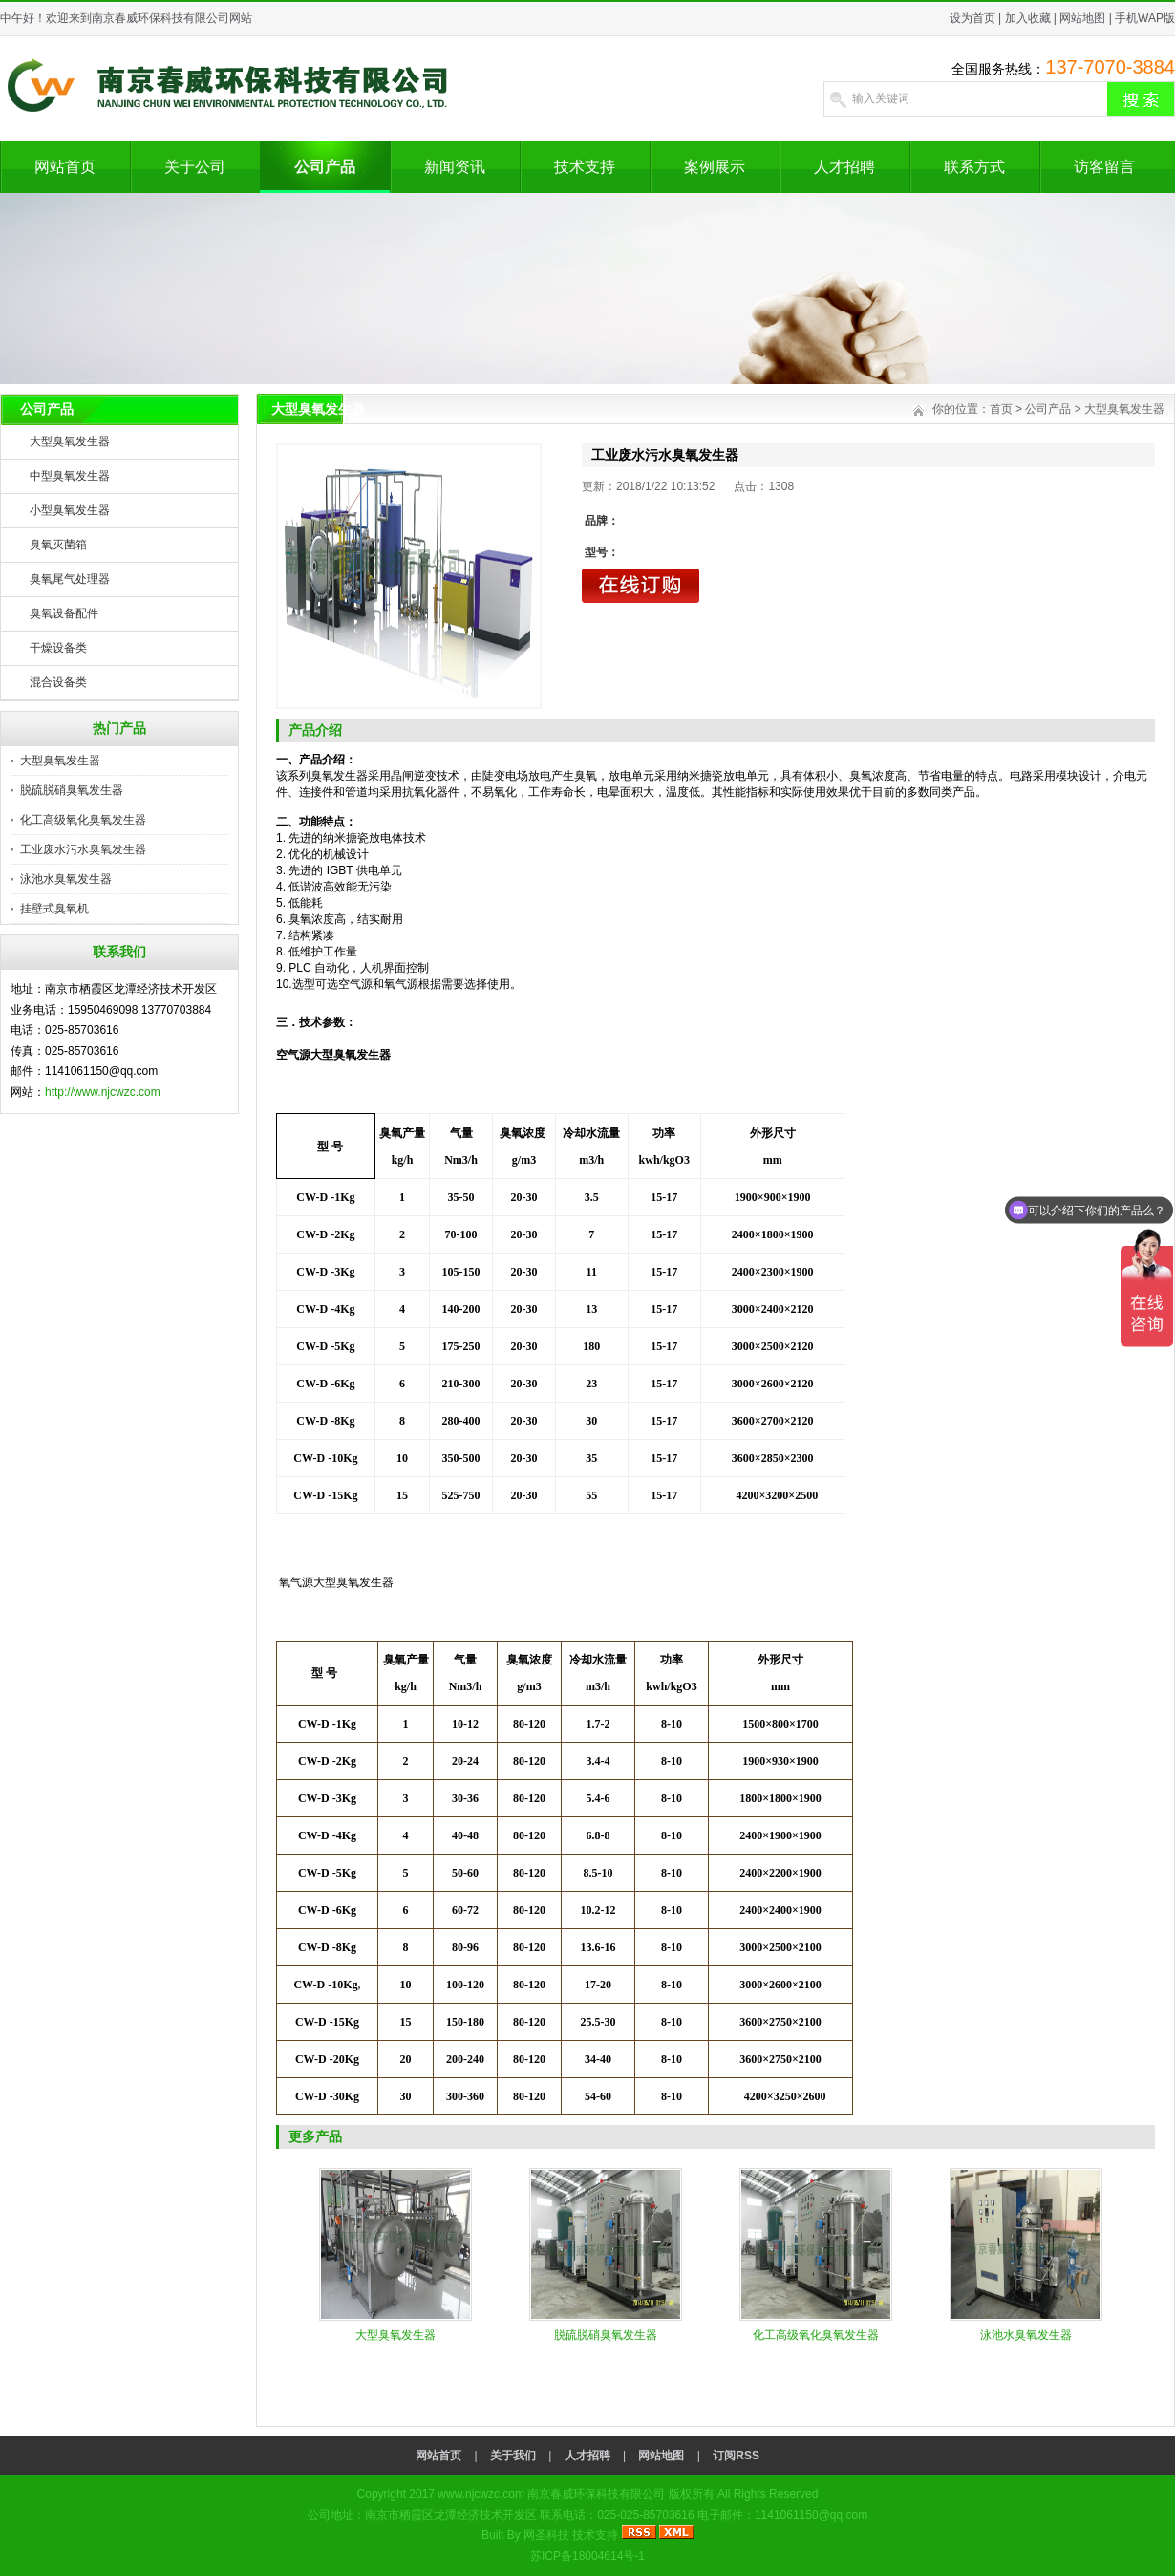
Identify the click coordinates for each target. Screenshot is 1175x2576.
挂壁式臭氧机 (54, 908)
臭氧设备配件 (64, 613)
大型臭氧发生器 (70, 441)
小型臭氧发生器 (70, 510)
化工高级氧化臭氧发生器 (83, 819)
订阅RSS (736, 2455)
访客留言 (1104, 167)
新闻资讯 (454, 167)
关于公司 (194, 167)
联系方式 (974, 167)
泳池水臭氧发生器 (66, 879)
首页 (1001, 409)
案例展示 (714, 167)
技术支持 (584, 167)
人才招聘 (844, 167)
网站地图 (1082, 18)
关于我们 (513, 2455)
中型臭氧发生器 (70, 476)
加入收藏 (1028, 18)
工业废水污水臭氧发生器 (83, 849)
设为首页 (972, 18)
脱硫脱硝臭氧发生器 (71, 790)
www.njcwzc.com (481, 2494)
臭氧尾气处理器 (70, 579)
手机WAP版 (1145, 18)
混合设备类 (58, 682)
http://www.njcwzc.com (102, 1092)
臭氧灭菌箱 (58, 544)
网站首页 (65, 167)
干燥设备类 (58, 648)
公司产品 (324, 167)
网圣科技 (546, 2535)
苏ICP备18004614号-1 (587, 2556)
